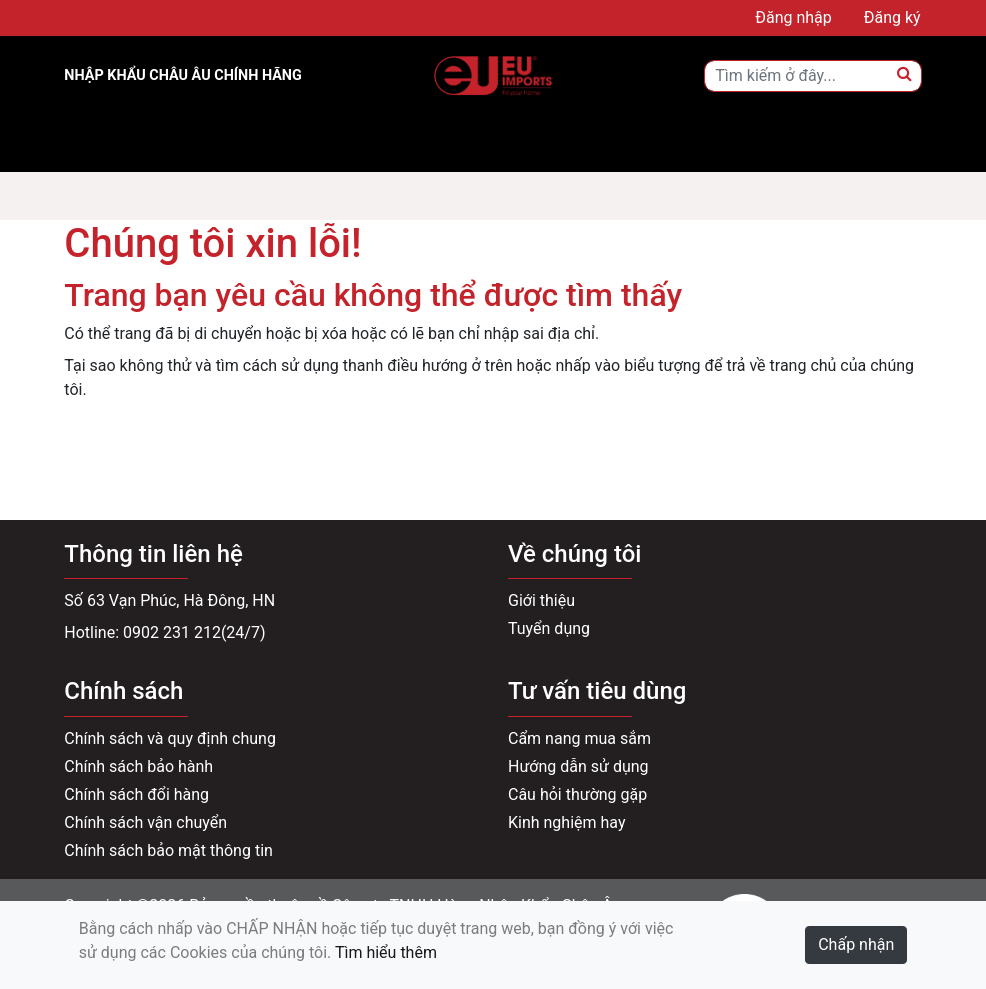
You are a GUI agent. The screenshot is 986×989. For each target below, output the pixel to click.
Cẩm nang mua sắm (579, 738)
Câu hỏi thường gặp (577, 794)
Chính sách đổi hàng (136, 794)
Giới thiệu (541, 600)
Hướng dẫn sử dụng (578, 766)
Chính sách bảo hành (138, 766)
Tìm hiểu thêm (386, 952)
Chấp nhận (856, 944)
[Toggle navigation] (108, 144)
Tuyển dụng (549, 628)
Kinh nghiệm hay (567, 822)
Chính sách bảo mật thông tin (168, 850)
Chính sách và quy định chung (170, 738)
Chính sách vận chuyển (145, 822)
